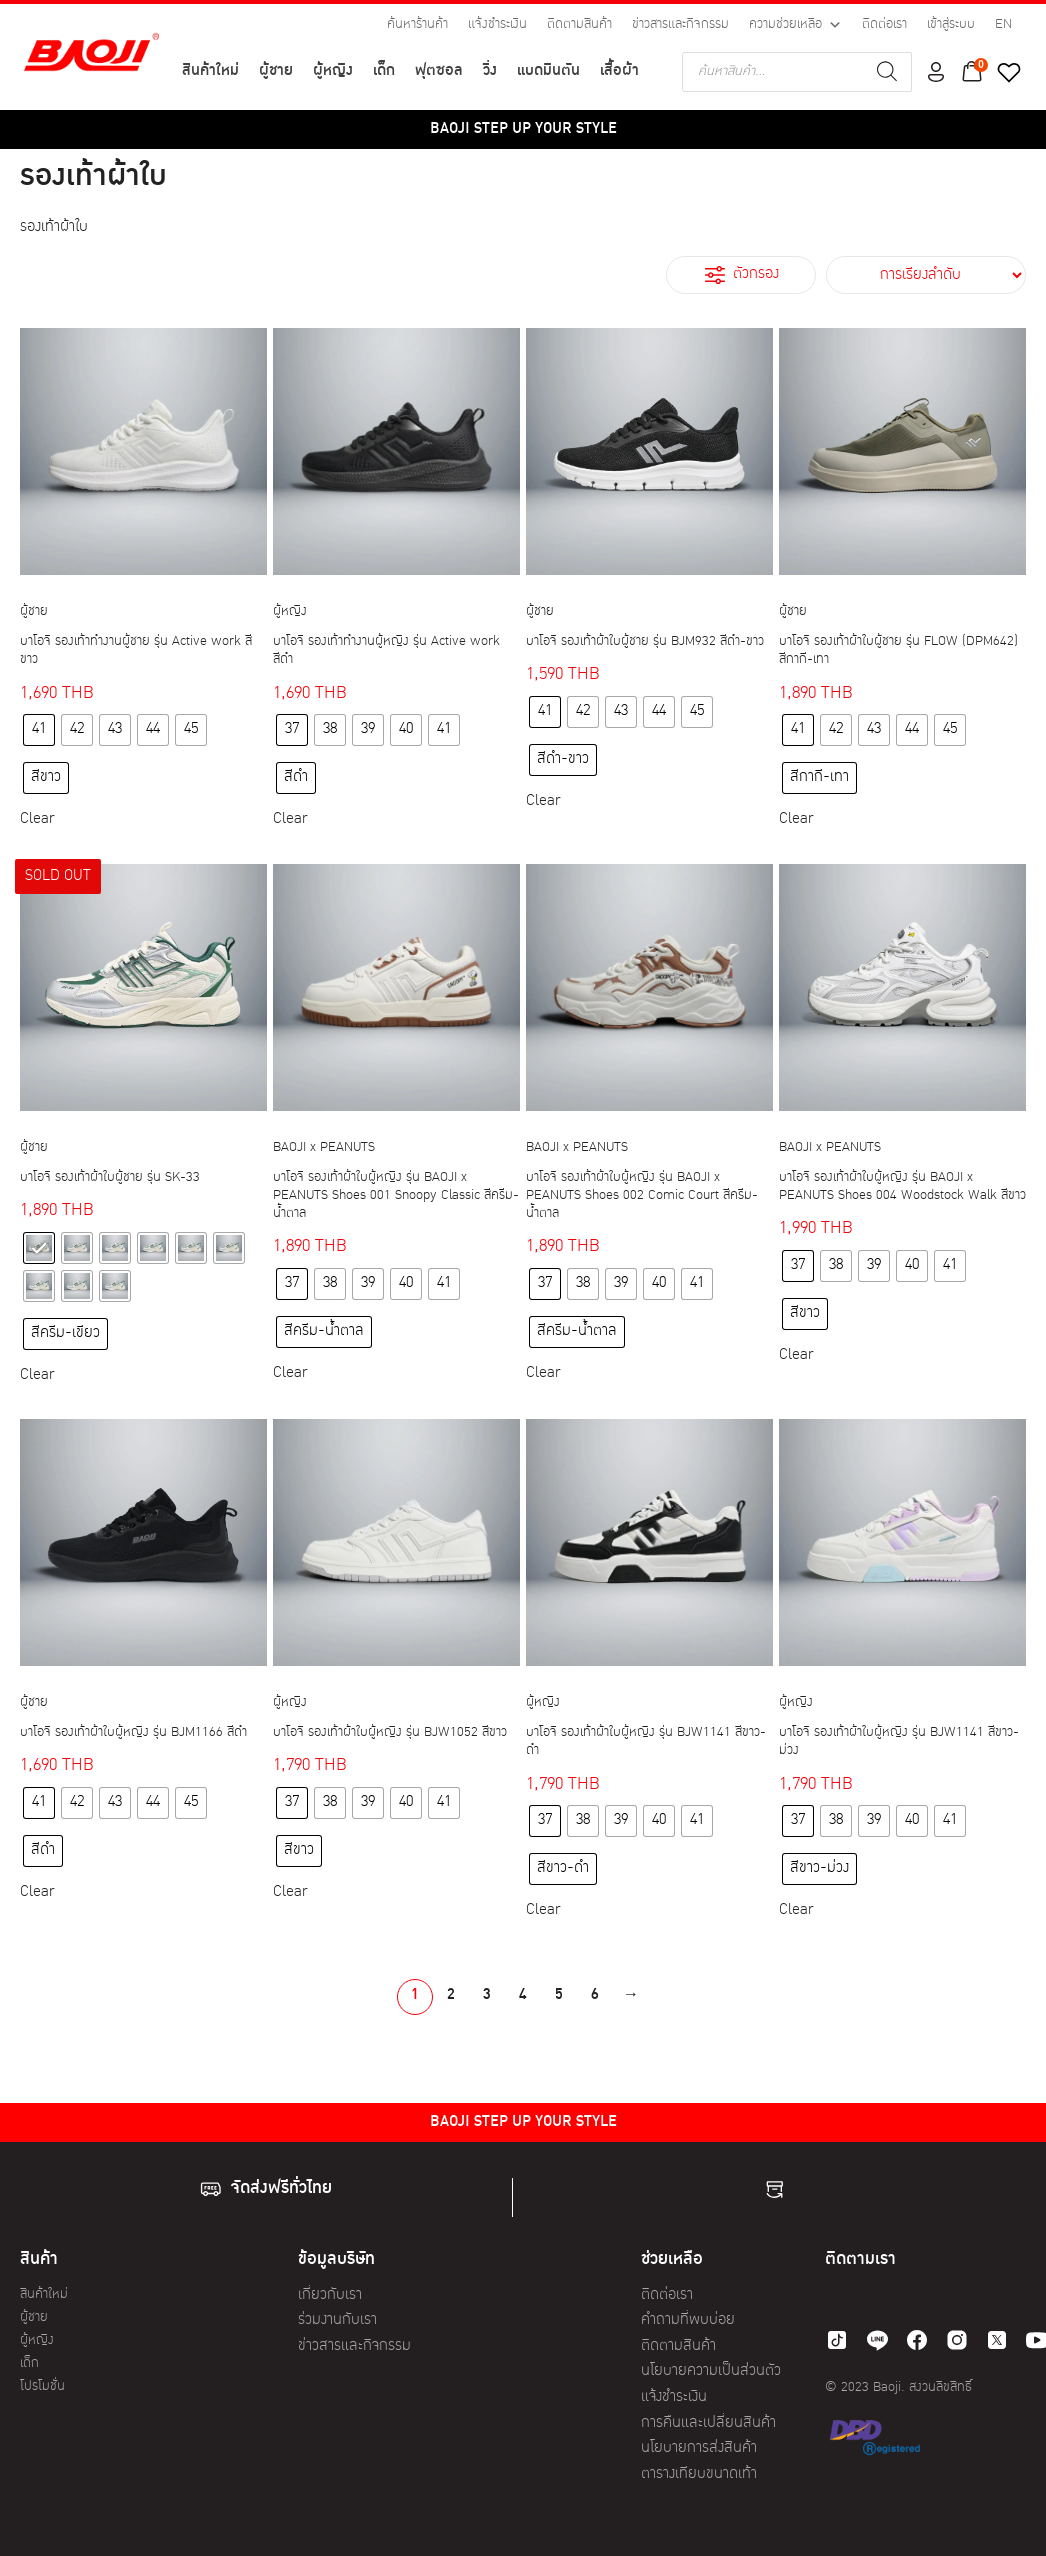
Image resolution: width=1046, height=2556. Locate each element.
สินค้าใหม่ (210, 71)
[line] (877, 2340)
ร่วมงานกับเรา (337, 2320)
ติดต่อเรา (884, 24)
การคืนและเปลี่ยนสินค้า (708, 2423)
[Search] (887, 72)
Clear (37, 819)
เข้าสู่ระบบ (951, 24)
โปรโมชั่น (42, 2386)
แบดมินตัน (548, 71)
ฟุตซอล (439, 71)
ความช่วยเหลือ (795, 25)
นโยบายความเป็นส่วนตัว (711, 2371)
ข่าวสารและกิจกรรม (680, 24)
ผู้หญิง (333, 71)
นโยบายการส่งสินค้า (699, 2448)
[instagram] (957, 2340)
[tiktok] (837, 2340)
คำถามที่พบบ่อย (688, 2320)
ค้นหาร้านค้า (417, 24)
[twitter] (997, 2340)
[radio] (39, 730)
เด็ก (384, 71)
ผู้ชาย (276, 71)
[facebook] (917, 2340)
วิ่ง (490, 71)
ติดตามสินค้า (579, 24)
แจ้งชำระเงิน (497, 24)
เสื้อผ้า (619, 71)
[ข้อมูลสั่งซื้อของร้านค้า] (926, 275)
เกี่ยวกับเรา (330, 2295)
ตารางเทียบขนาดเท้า (699, 2474)
